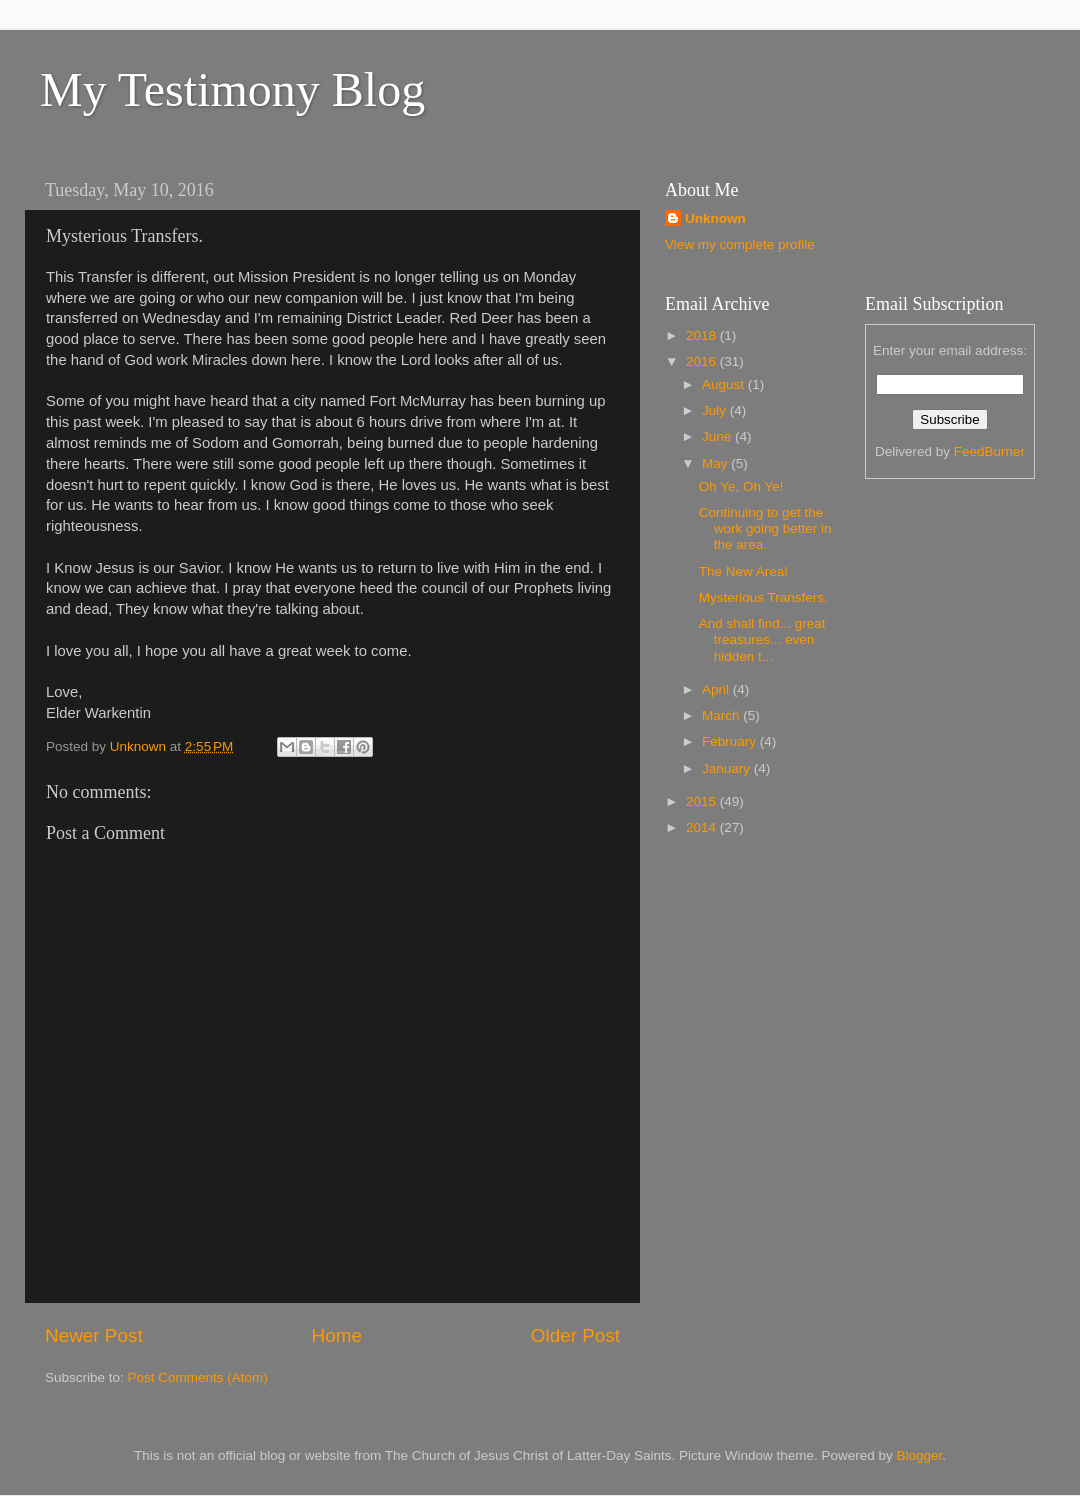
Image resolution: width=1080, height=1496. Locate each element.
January (728, 768)
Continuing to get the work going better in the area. (765, 528)
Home (337, 1335)
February (731, 741)
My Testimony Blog (232, 89)
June (718, 436)
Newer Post (94, 1335)
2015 (703, 801)
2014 (703, 827)
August (725, 384)
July (716, 410)
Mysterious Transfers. (763, 597)
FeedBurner (989, 451)
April (717, 689)
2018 (703, 335)
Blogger (920, 1455)
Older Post (575, 1335)
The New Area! (743, 571)
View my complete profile (740, 244)
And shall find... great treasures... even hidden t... (762, 639)
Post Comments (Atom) (198, 1377)
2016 (703, 361)
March (722, 715)
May (716, 463)
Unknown (715, 218)
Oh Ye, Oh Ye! (741, 486)
